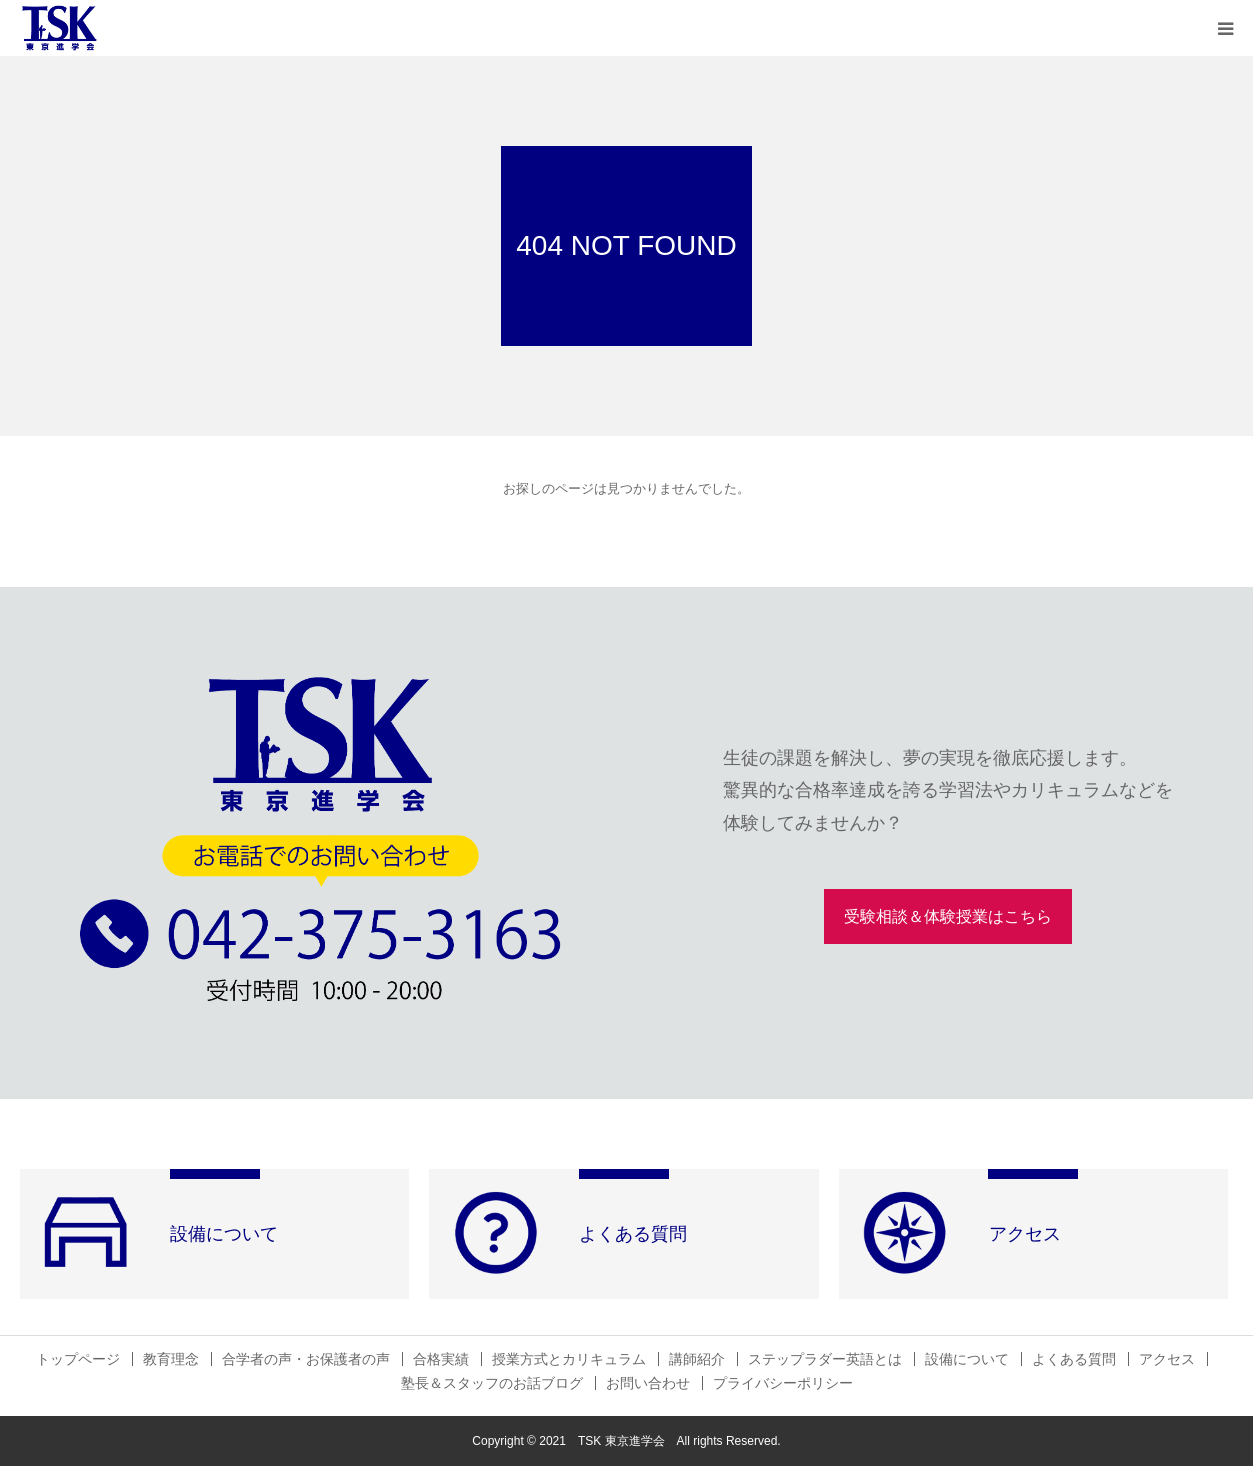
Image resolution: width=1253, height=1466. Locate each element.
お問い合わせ (648, 1383)
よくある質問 (1074, 1359)
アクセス (1167, 1359)
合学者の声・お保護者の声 (306, 1359)
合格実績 (441, 1359)
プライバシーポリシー (783, 1383)
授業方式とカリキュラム (569, 1359)
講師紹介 (697, 1359)
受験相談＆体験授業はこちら (948, 916)
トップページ (78, 1359)
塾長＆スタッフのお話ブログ (492, 1383)
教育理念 (171, 1359)
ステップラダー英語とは (825, 1359)
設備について (967, 1359)
